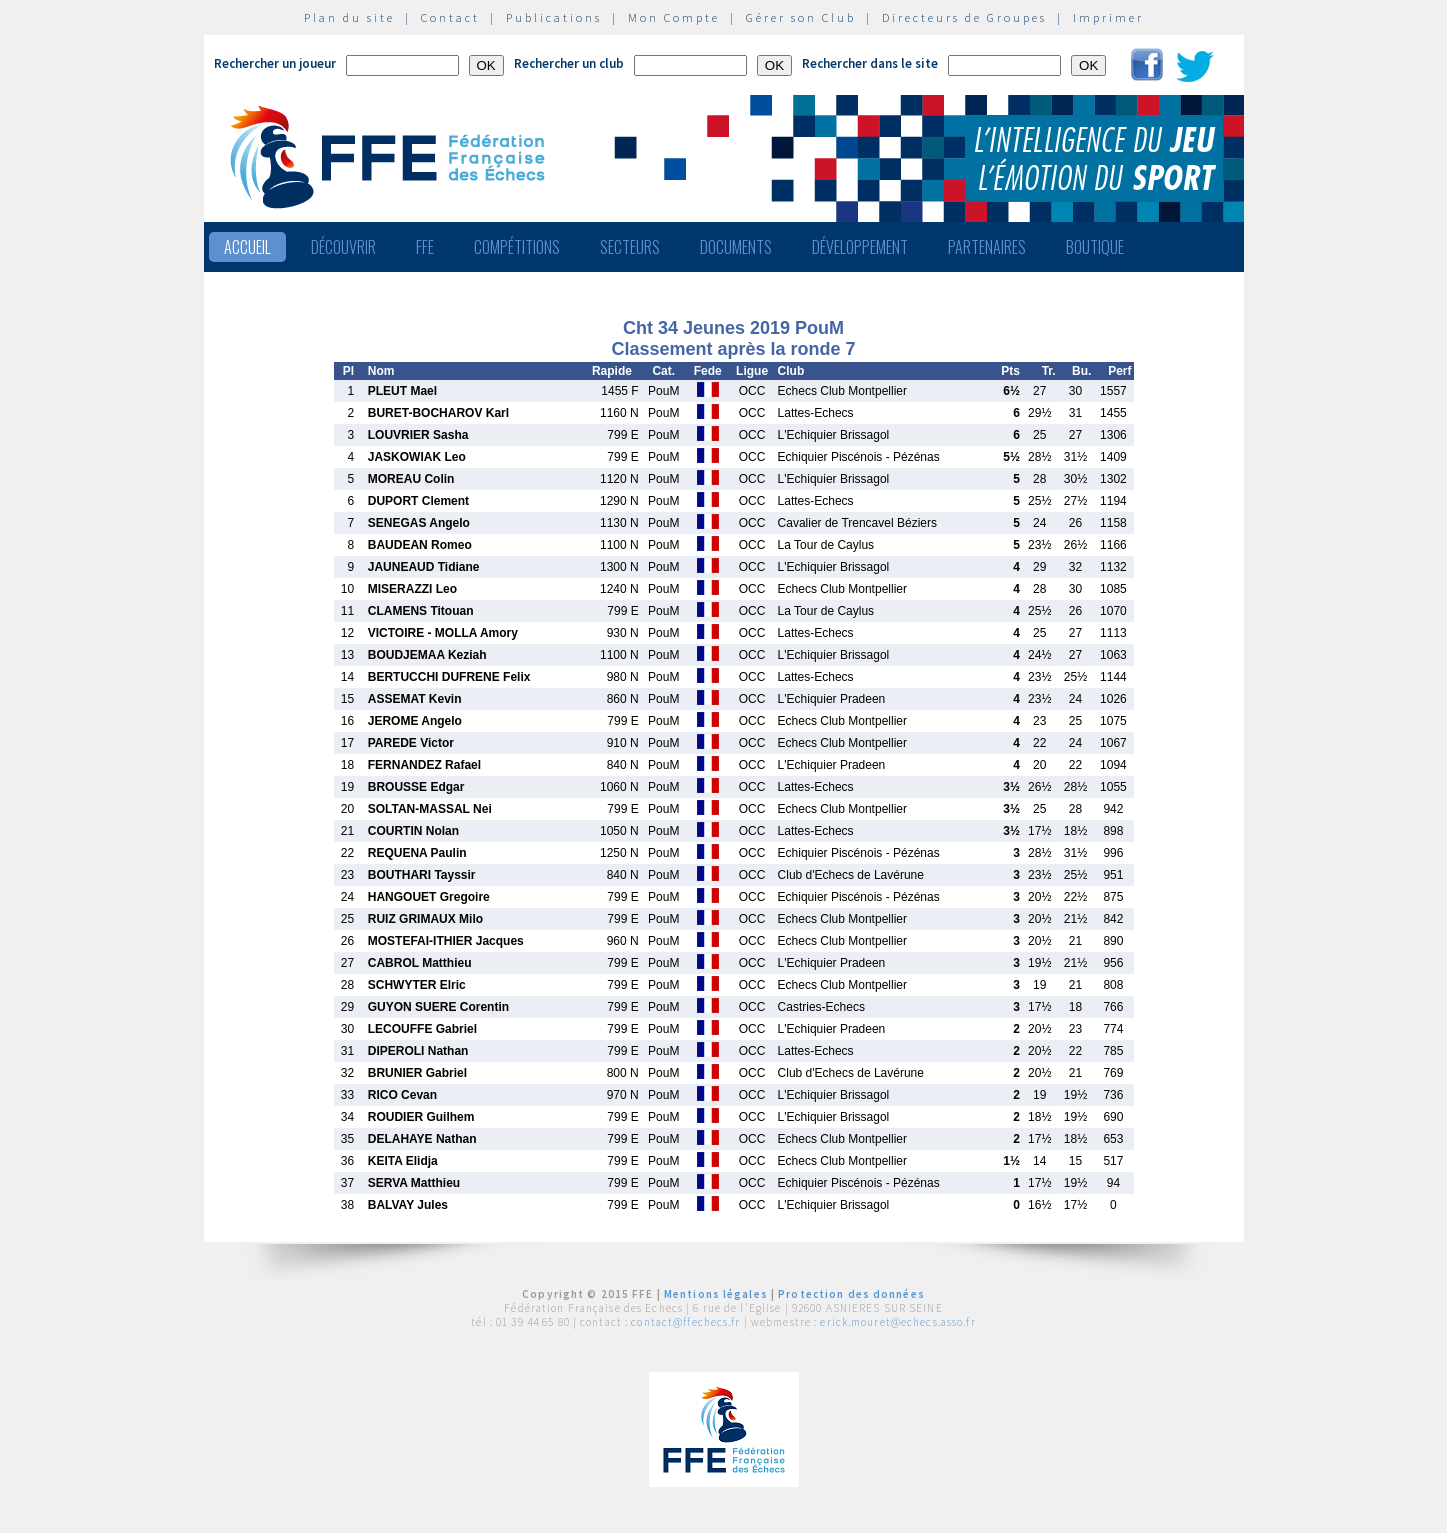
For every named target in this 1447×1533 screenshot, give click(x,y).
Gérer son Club (801, 17)
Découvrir (343, 247)
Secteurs (630, 247)
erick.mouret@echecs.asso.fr (897, 1322)
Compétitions (517, 247)
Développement (860, 247)
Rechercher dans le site (870, 63)
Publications (554, 17)
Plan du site (349, 17)
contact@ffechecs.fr (685, 1322)
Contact (450, 17)
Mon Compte (674, 17)
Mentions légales (716, 1294)
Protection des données (851, 1294)
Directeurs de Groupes (964, 17)
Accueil (247, 247)
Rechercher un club (569, 63)
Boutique (1095, 247)
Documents (736, 247)
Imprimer (1108, 17)
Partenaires (987, 247)
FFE (425, 247)
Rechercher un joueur (275, 63)
